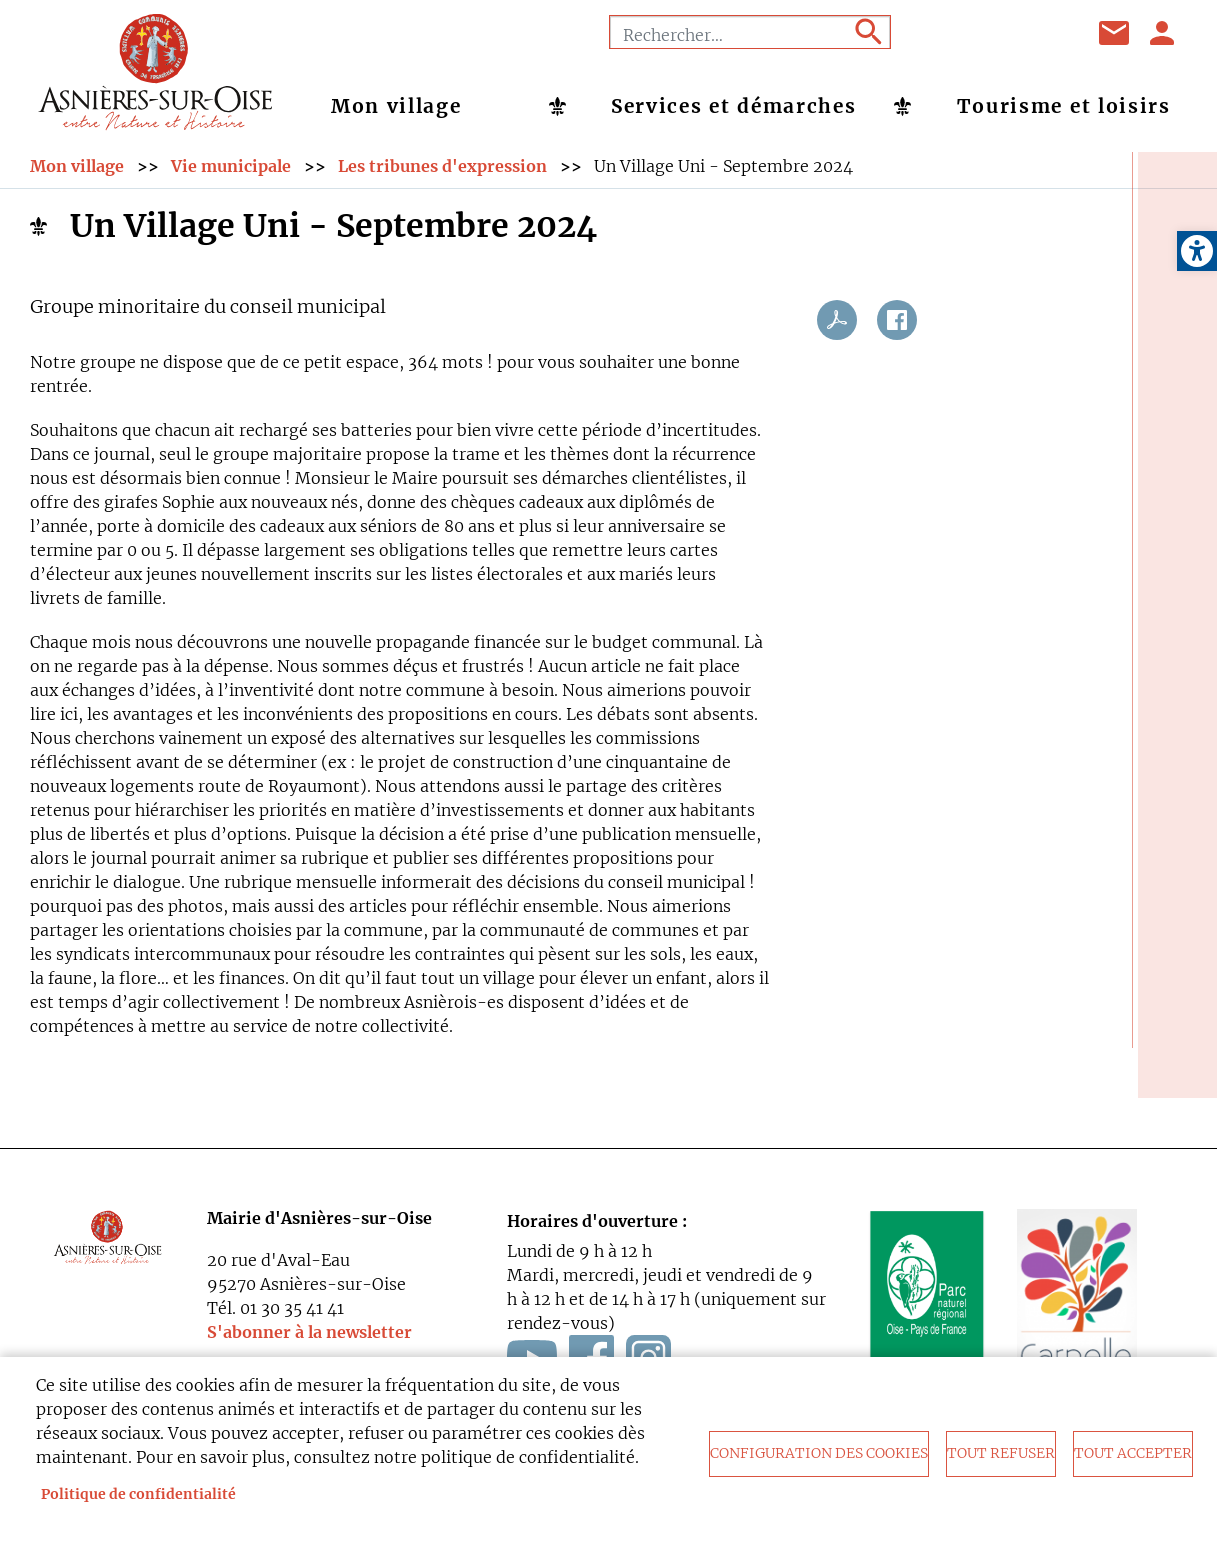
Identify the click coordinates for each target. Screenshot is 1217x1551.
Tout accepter (1133, 1453)
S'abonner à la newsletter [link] (309, 1342)
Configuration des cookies (819, 1453)
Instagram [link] (1046, 33)
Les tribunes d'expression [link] (442, 175)
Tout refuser (1001, 1453)
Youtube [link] (996, 33)
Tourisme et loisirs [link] (1064, 106)
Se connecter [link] (1163, 33)
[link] (1197, 251)
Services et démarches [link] (734, 106)
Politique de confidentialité (138, 1494)
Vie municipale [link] (231, 175)
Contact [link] (1115, 33)
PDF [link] (837, 329)
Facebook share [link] (897, 329)
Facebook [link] (946, 33)
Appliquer (867, 32)
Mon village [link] (396, 106)
